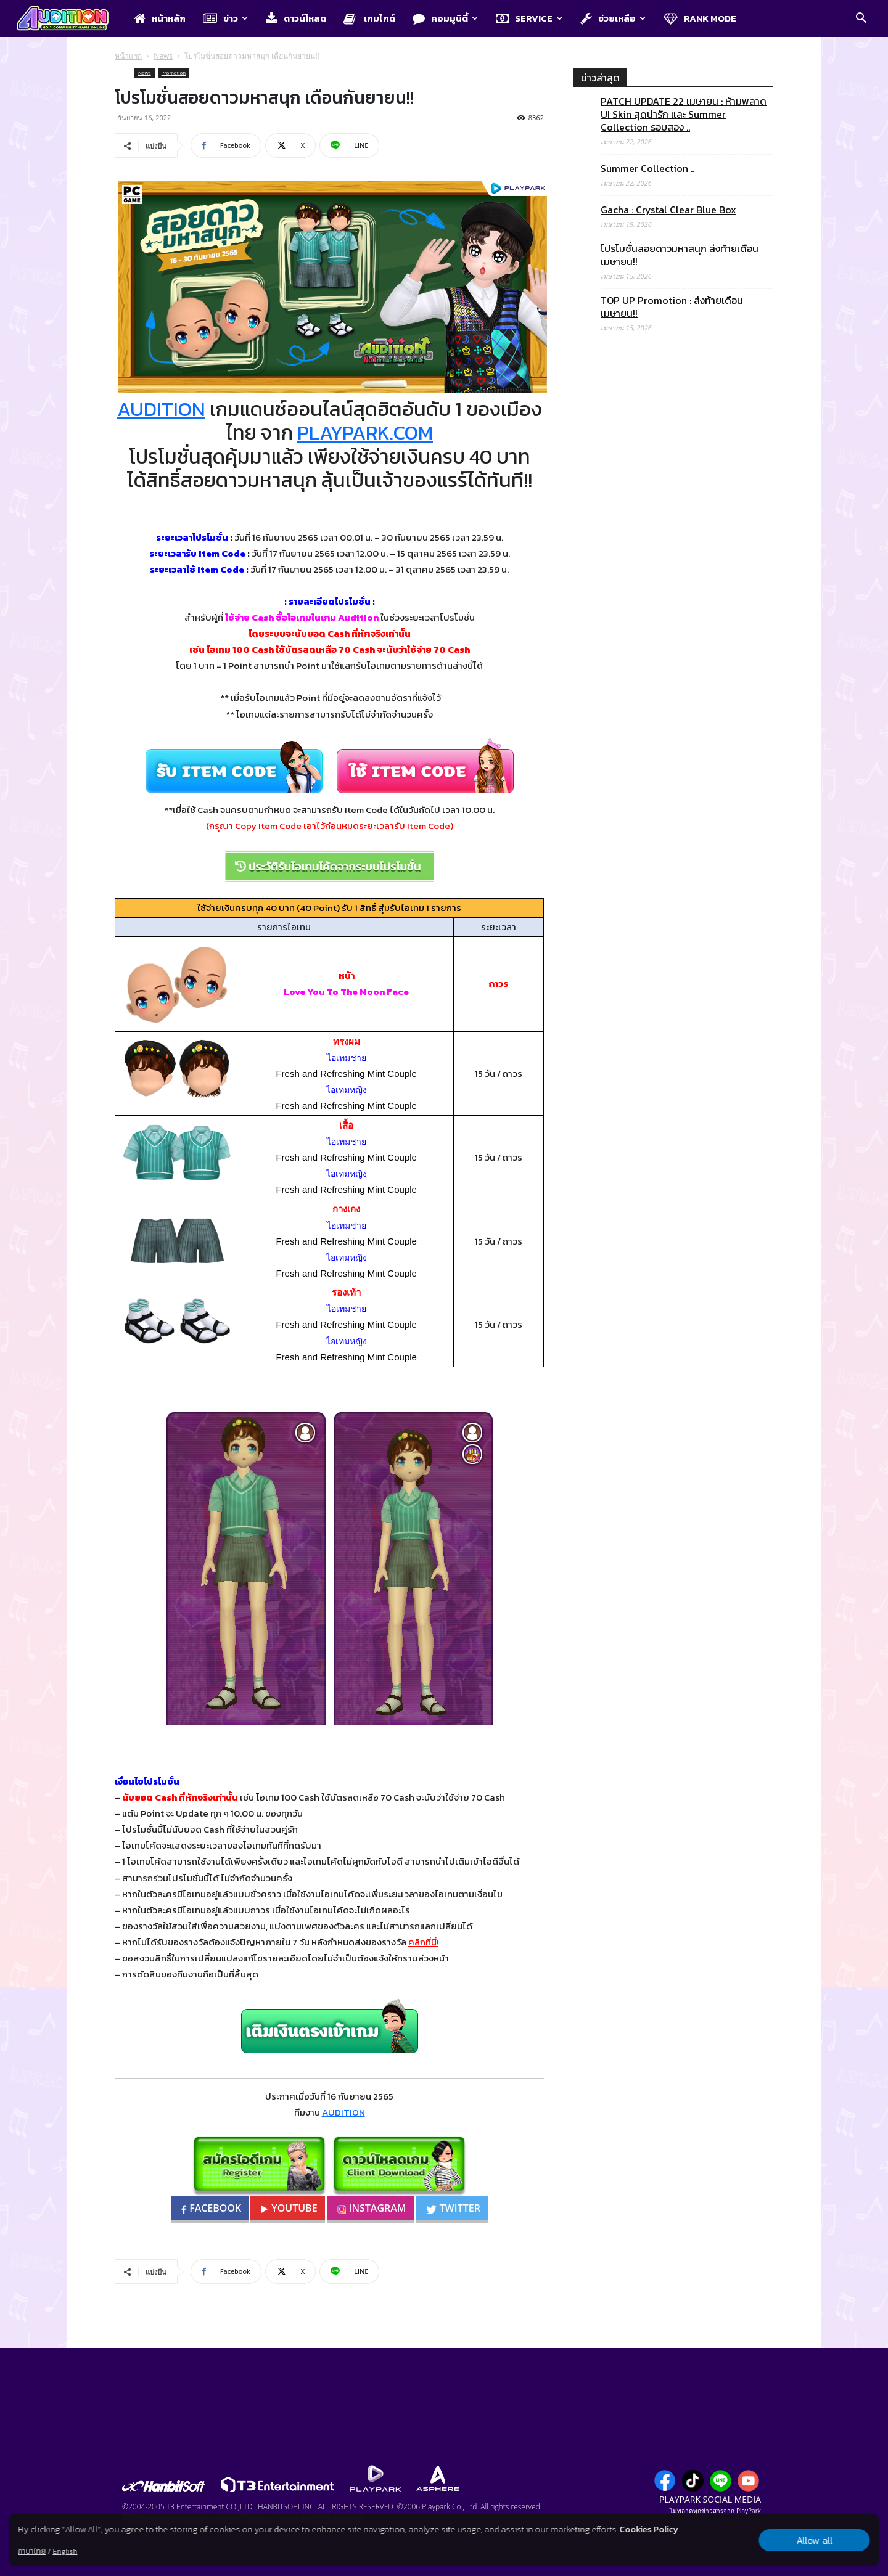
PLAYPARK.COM (365, 433)
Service (529, 18)
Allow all (814, 2540)
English (64, 2551)
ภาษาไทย (32, 2551)
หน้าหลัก (160, 18)
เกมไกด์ (369, 18)
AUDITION (161, 409)
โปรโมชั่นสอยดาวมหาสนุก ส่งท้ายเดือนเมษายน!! (679, 255)
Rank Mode (700, 18)
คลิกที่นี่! (423, 1942)
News (163, 56)
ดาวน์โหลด (296, 18)
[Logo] (68, 19)
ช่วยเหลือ (613, 18)
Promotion (174, 72)
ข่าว (225, 18)
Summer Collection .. (647, 168)
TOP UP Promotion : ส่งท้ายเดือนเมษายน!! (672, 307)
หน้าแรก (128, 56)
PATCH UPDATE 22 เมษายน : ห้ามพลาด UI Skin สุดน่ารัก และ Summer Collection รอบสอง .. (684, 114)
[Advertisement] (673, 848)
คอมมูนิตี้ (445, 18)
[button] (861, 19)
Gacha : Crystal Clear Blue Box (668, 209)
